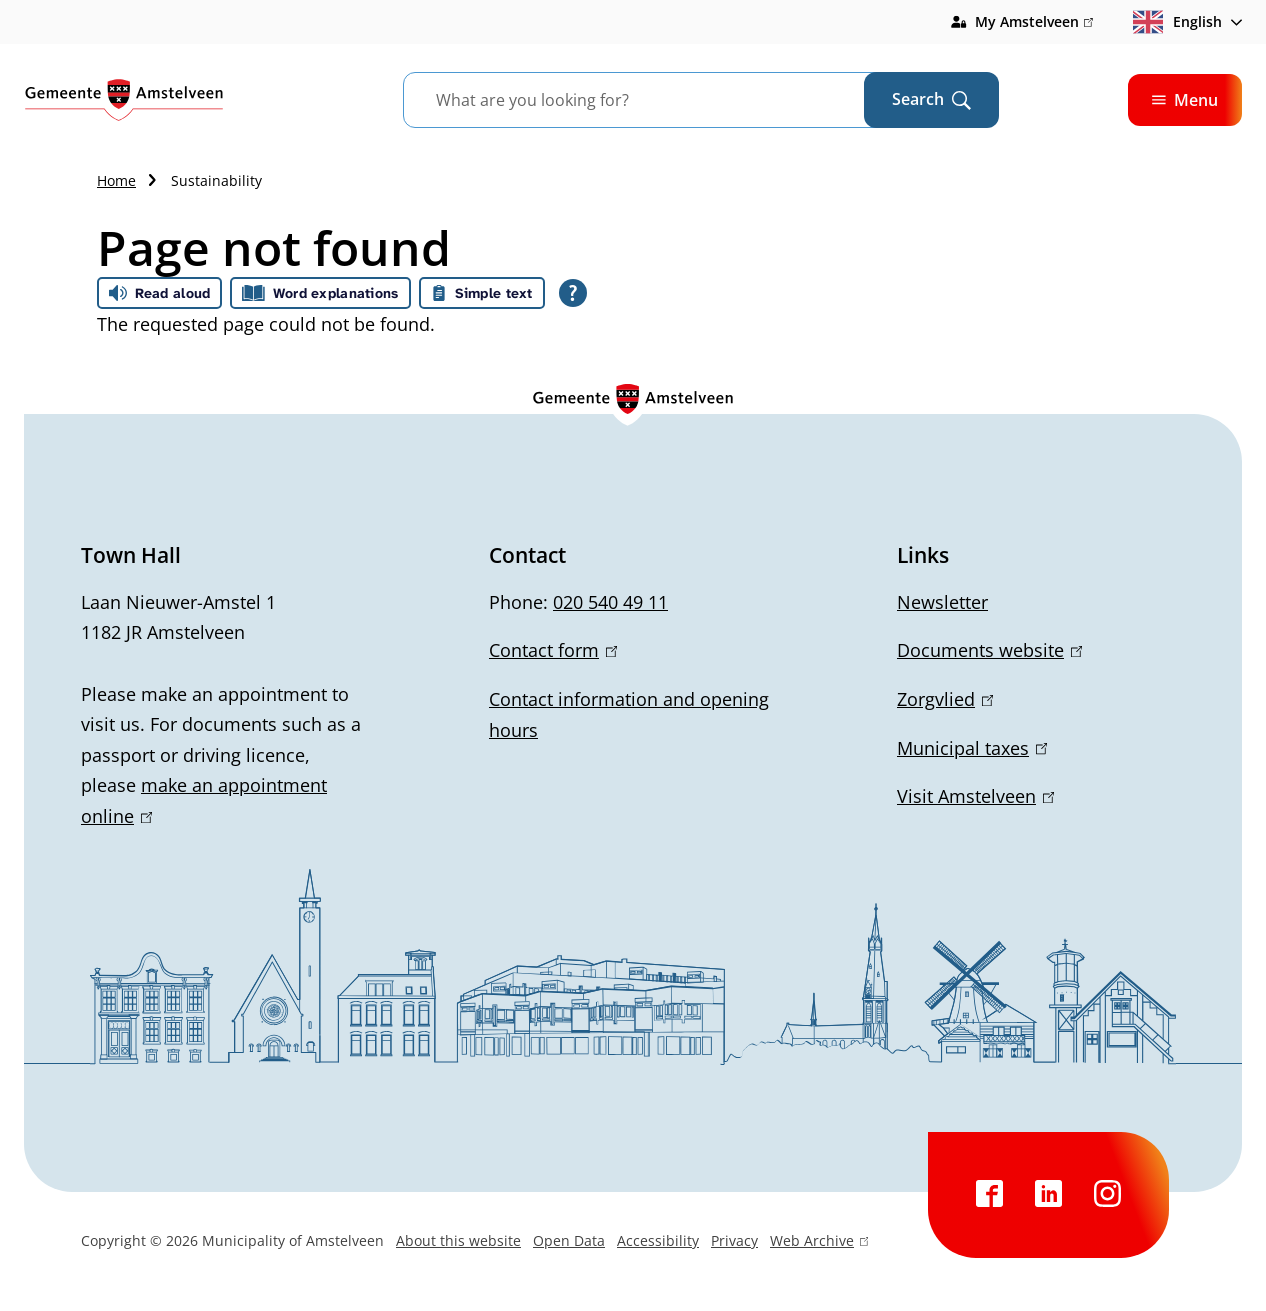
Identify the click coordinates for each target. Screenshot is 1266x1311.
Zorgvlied (945, 699)
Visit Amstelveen (975, 796)
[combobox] (658, 100)
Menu (1185, 100)
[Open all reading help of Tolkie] (573, 293)
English (1177, 22)
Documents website (989, 650)
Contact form (553, 650)
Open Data (569, 1240)
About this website (458, 1240)
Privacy (734, 1240)
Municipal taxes (972, 748)
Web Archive (819, 1243)
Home (116, 180)
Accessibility (658, 1240)
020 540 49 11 (610, 602)
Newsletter (942, 602)
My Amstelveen (1034, 22)
